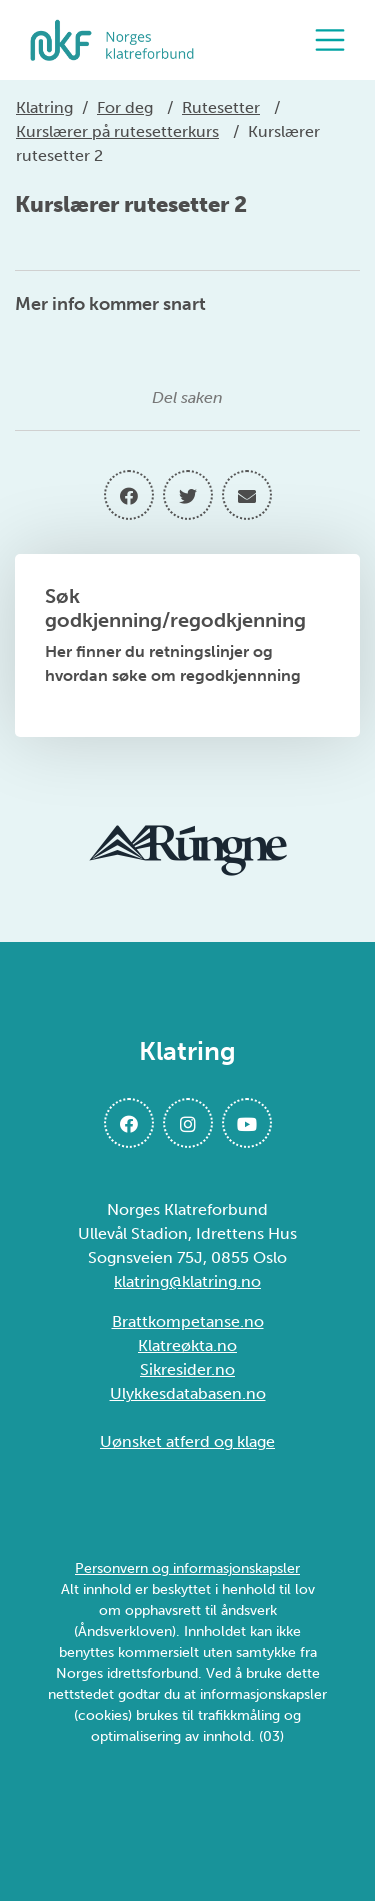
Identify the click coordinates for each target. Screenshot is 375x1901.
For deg (125, 107)
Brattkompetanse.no (188, 1321)
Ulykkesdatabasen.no (188, 1393)
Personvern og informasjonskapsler (187, 1568)
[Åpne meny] (335, 40)
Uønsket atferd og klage (187, 1441)
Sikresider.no (187, 1369)
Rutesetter (221, 107)
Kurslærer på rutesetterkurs (117, 131)
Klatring (44, 107)
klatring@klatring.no (187, 1281)
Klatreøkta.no (187, 1345)
